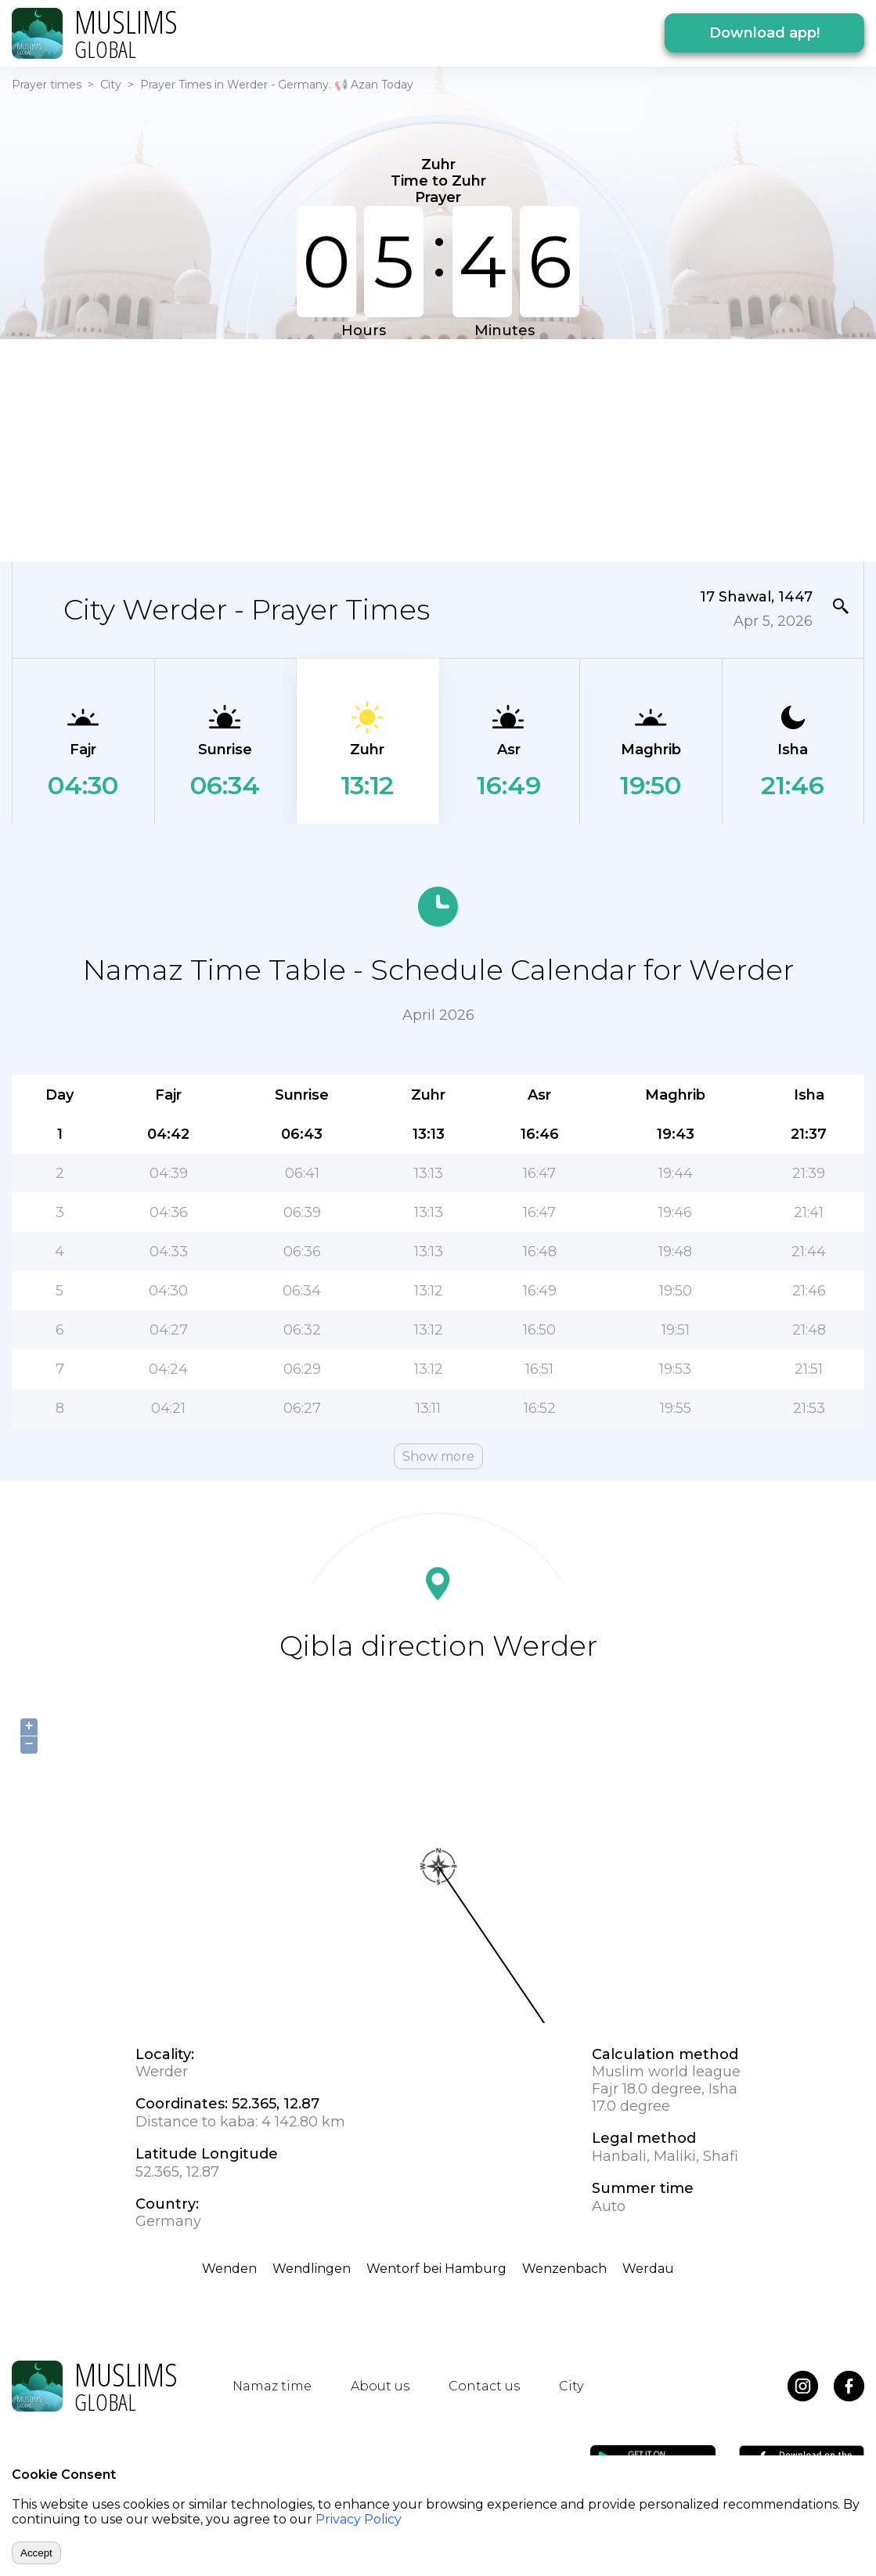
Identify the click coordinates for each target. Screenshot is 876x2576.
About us (380, 2386)
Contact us (484, 2386)
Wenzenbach (564, 2268)
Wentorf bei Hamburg (436, 2268)
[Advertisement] (438, 448)
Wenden (229, 2268)
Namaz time (272, 2386)
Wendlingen (311, 2268)
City (110, 85)
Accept (36, 2553)
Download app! (764, 33)
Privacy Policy (358, 2519)
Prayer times (46, 85)
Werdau (648, 2268)
